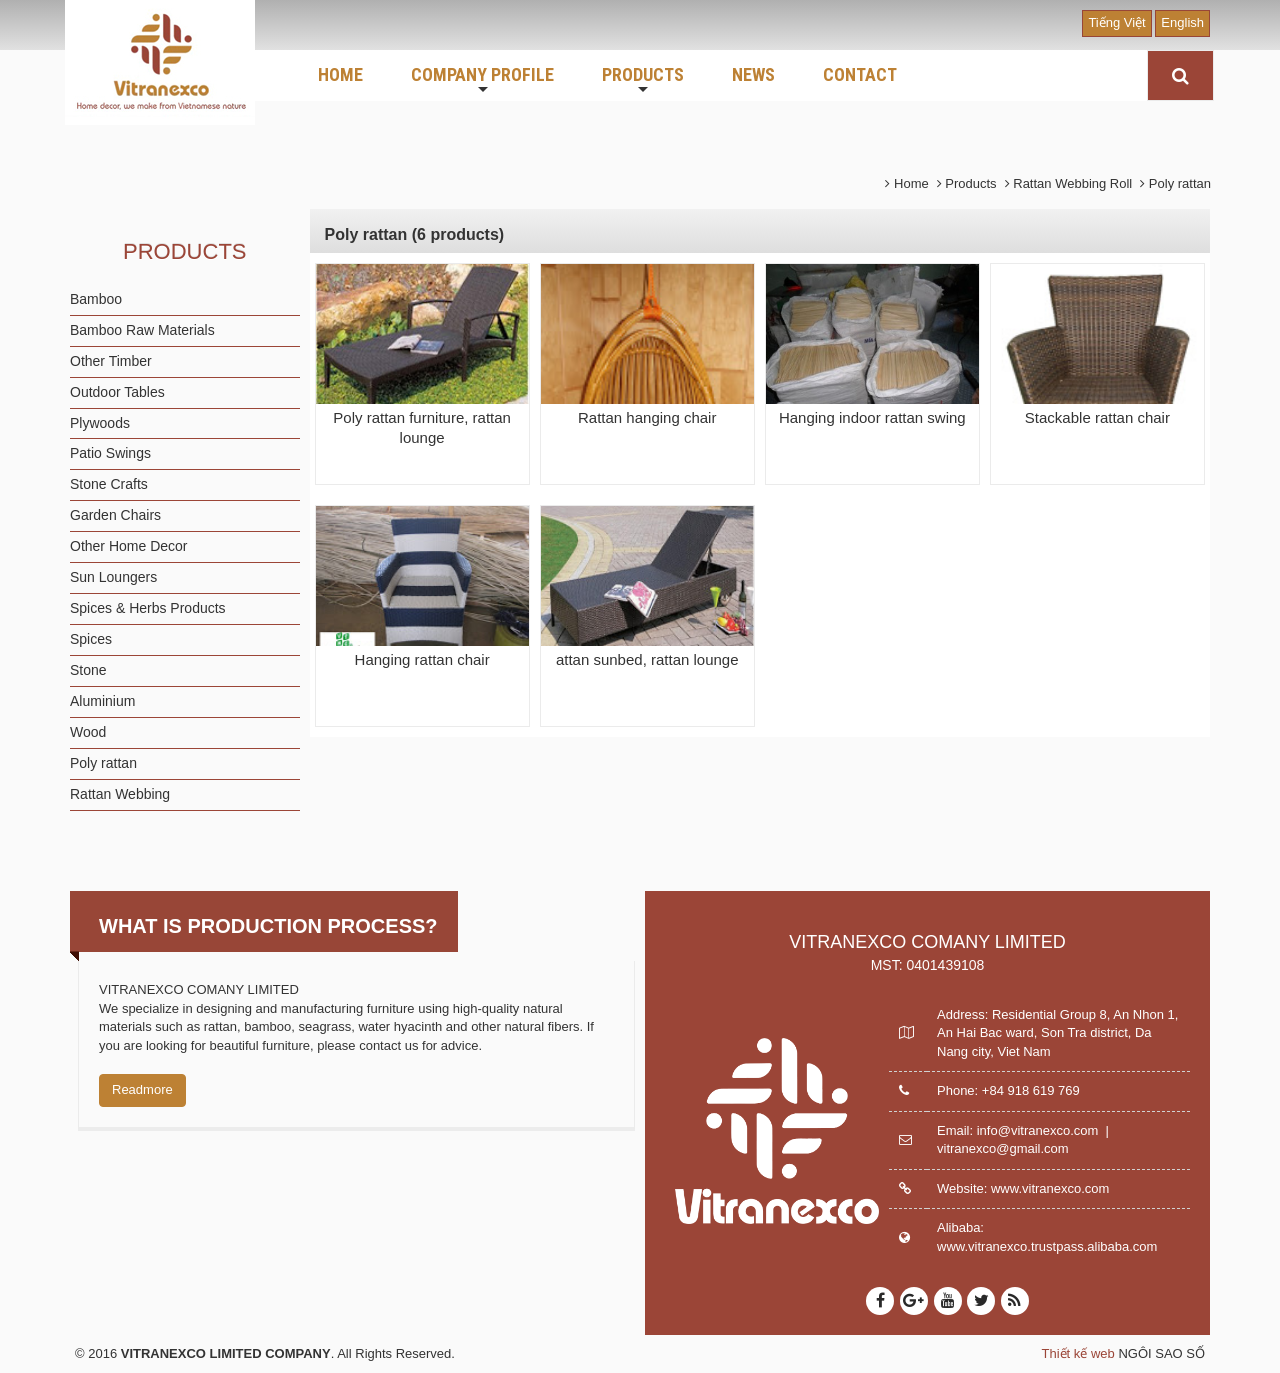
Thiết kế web (1078, 1353)
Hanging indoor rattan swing (872, 417)
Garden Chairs (115, 515)
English (1182, 22)
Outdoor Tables (117, 392)
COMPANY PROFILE (482, 81)
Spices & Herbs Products (148, 608)
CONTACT (860, 74)
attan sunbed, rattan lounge (647, 659)
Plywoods (100, 423)
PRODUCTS (643, 81)
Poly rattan (103, 763)
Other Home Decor (128, 546)
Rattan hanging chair (647, 417)
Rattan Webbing (120, 794)
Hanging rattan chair (422, 659)
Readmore (142, 1089)
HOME (340, 74)
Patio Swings (110, 453)
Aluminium (102, 701)
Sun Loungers (113, 577)
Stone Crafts (109, 484)
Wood (88, 732)
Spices (91, 639)
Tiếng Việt (1116, 22)
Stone (88, 670)
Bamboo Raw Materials (142, 330)
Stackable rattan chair (1097, 417)
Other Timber (111, 361)
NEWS (753, 74)
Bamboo (96, 299)
